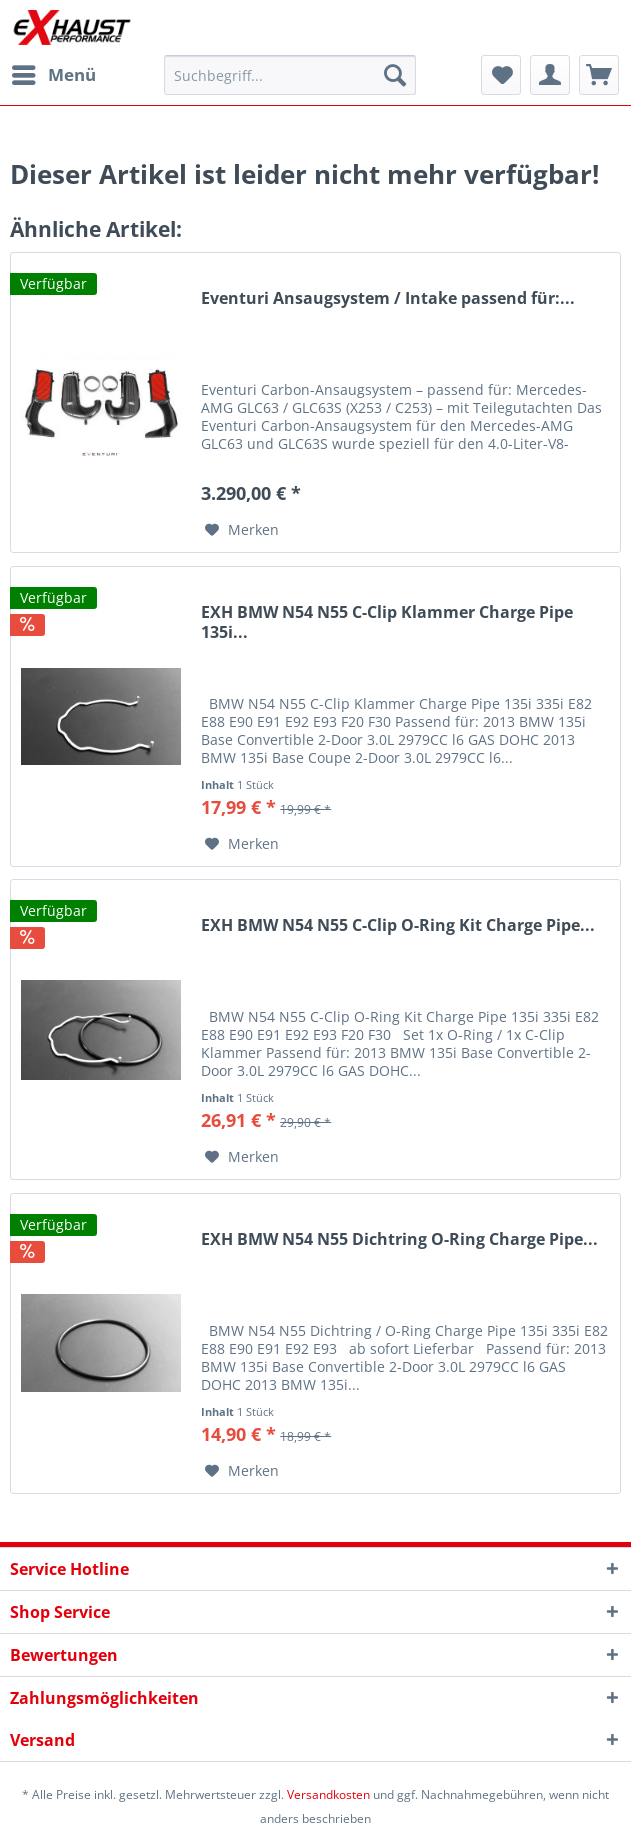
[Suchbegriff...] (290, 75)
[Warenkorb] (599, 75)
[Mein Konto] (550, 75)
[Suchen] (395, 75)
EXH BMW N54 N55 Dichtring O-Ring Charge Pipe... (399, 1239)
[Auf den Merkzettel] (242, 530)
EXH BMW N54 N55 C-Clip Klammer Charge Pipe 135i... (387, 622)
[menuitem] (53, 75)
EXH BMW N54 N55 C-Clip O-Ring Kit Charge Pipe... (398, 925)
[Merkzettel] (501, 75)
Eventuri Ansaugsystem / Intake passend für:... (388, 298)
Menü (54, 72)
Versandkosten (328, 1794)
